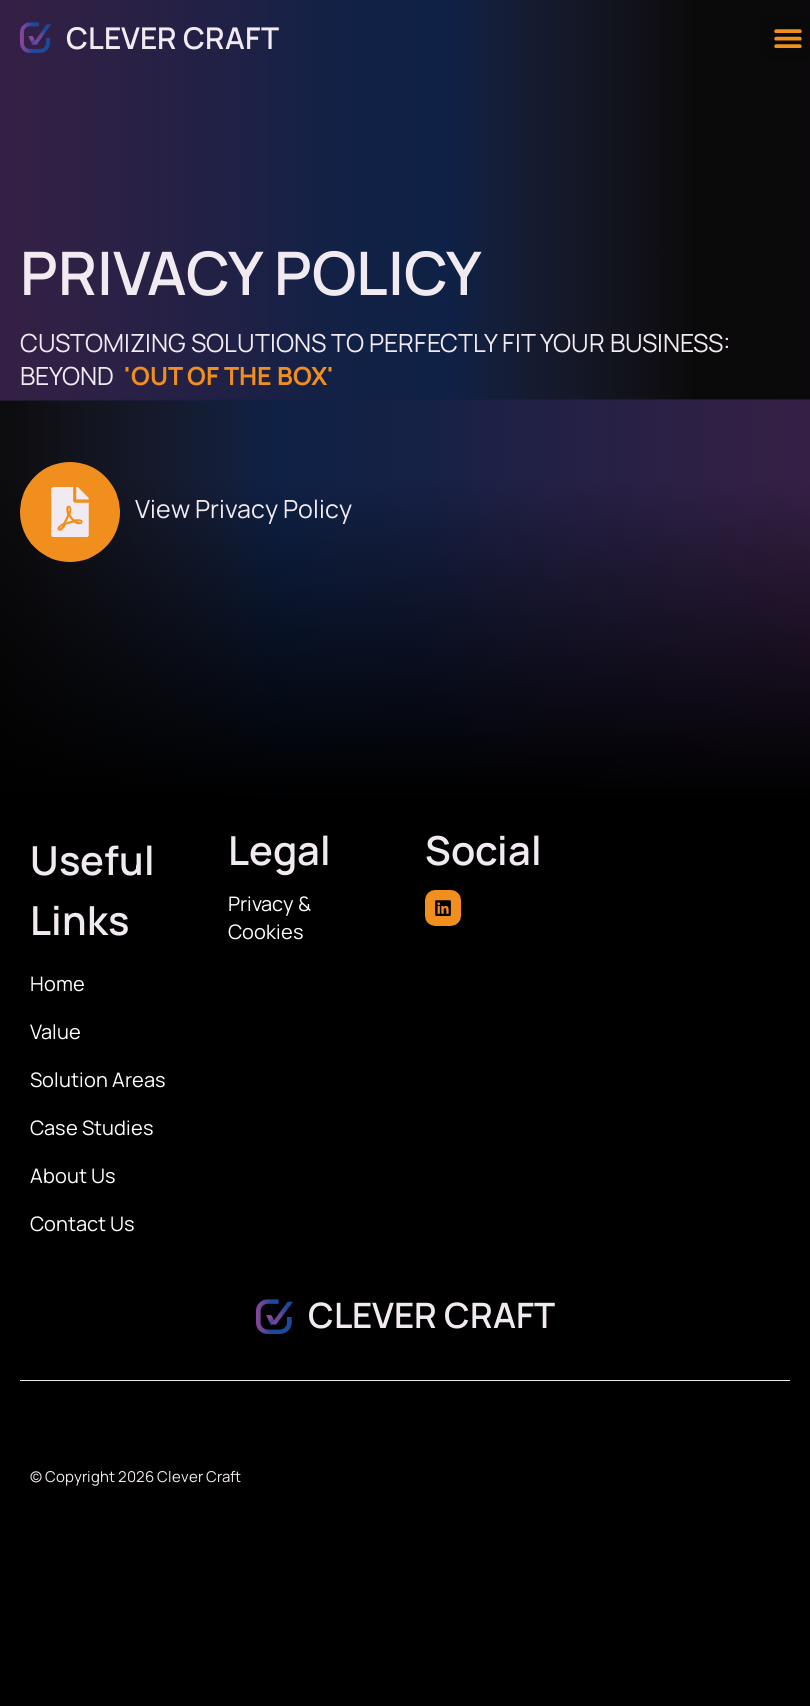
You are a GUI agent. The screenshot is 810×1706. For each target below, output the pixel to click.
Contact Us (82, 1223)
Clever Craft (172, 37)
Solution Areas (98, 1079)
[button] (787, 37)
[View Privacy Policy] (70, 512)
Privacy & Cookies (269, 917)
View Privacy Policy (243, 508)
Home (57, 983)
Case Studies (92, 1127)
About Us (73, 1175)
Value (55, 1031)
